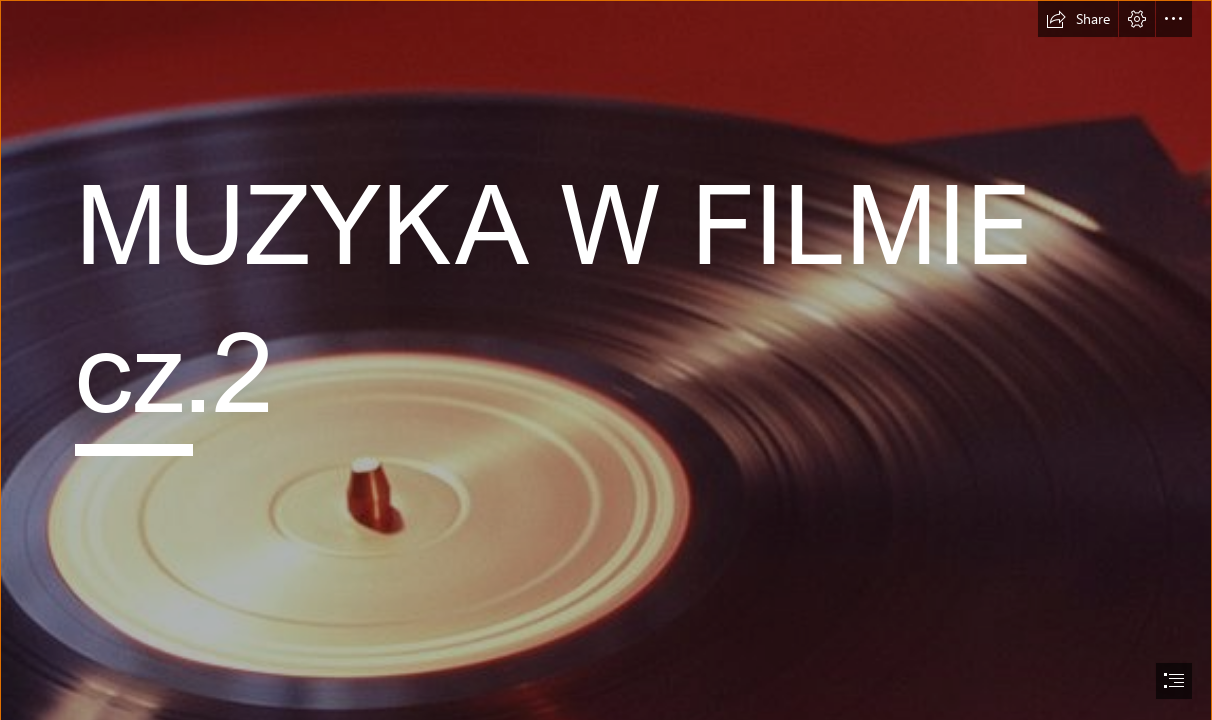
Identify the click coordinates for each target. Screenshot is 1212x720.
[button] (1078, 19)
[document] (606, 360)
